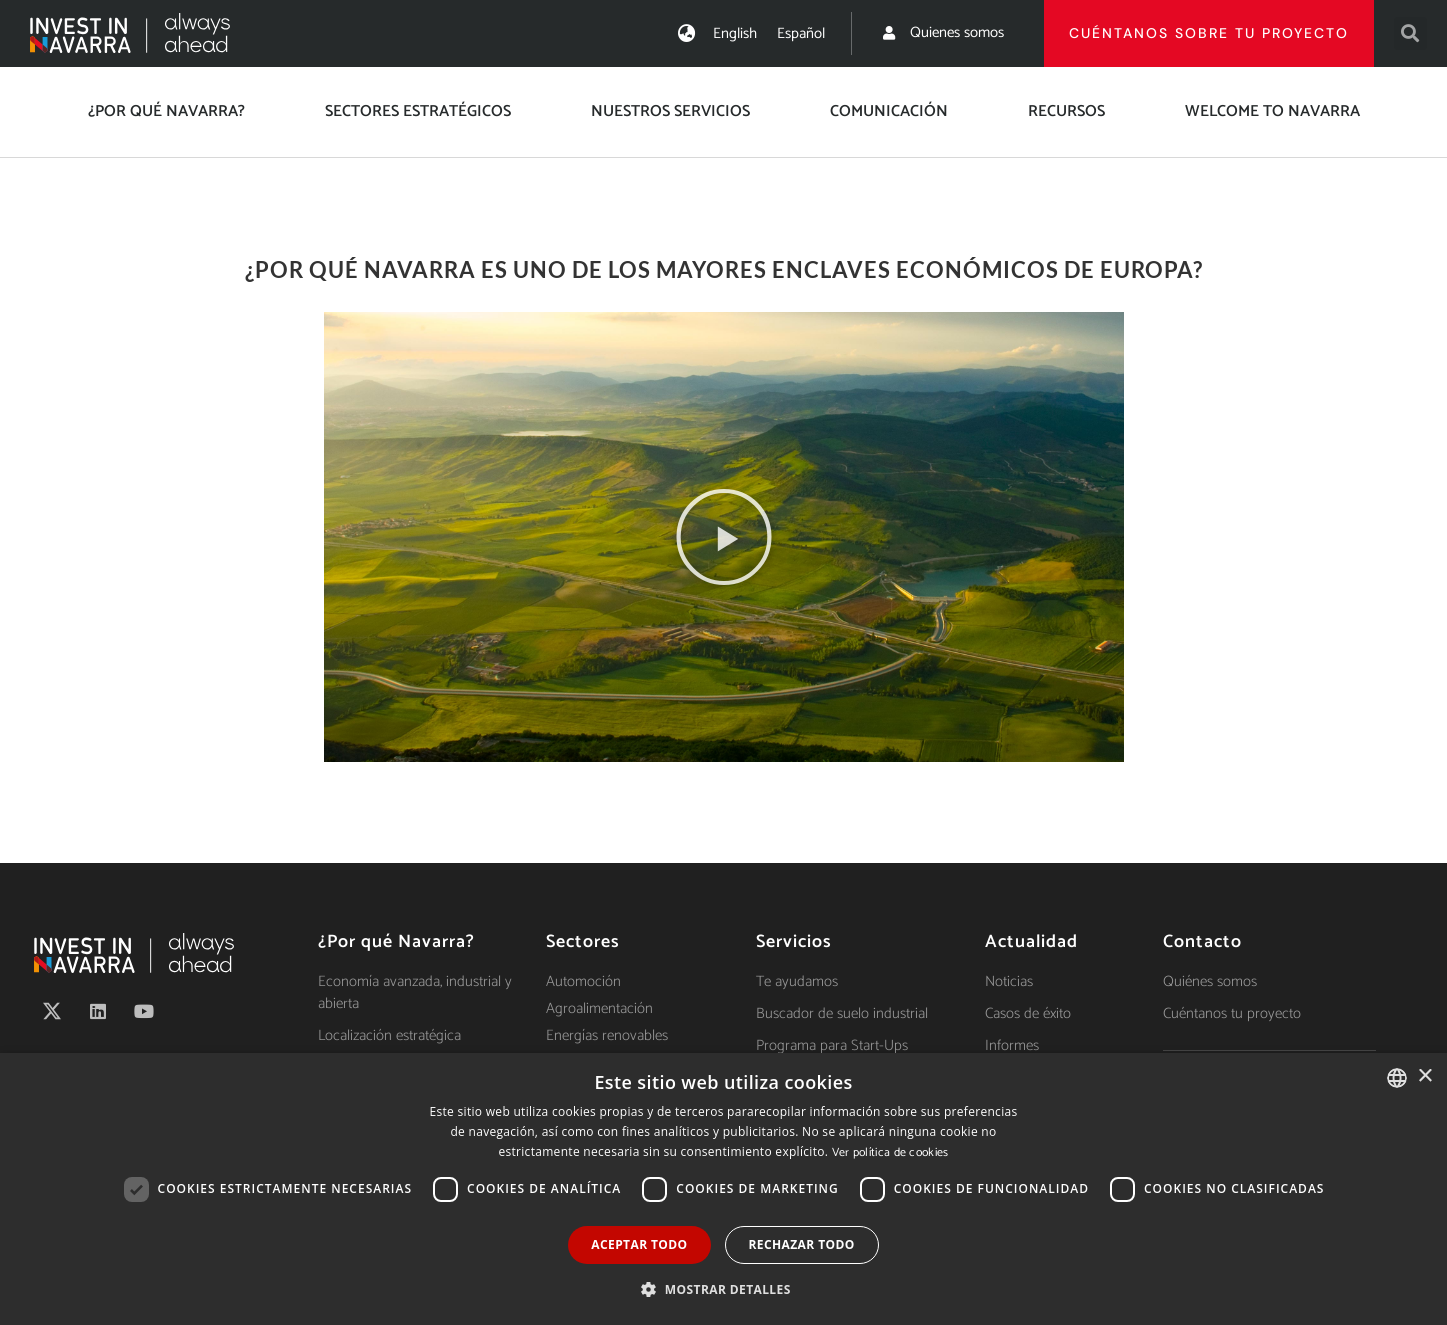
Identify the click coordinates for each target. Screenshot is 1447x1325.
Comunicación (889, 111)
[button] (1410, 33)
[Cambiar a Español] (801, 33)
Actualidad (1031, 942)
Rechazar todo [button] (802, 1244)
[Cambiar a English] (735, 33)
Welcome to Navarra (1272, 111)
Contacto (1202, 942)
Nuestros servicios (670, 111)
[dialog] (723, 1189)
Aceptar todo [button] (639, 1244)
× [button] (1424, 1076)
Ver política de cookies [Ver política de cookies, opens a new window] (890, 1152)
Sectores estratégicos (418, 111)
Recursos (1066, 111)
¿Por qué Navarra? (166, 111)
